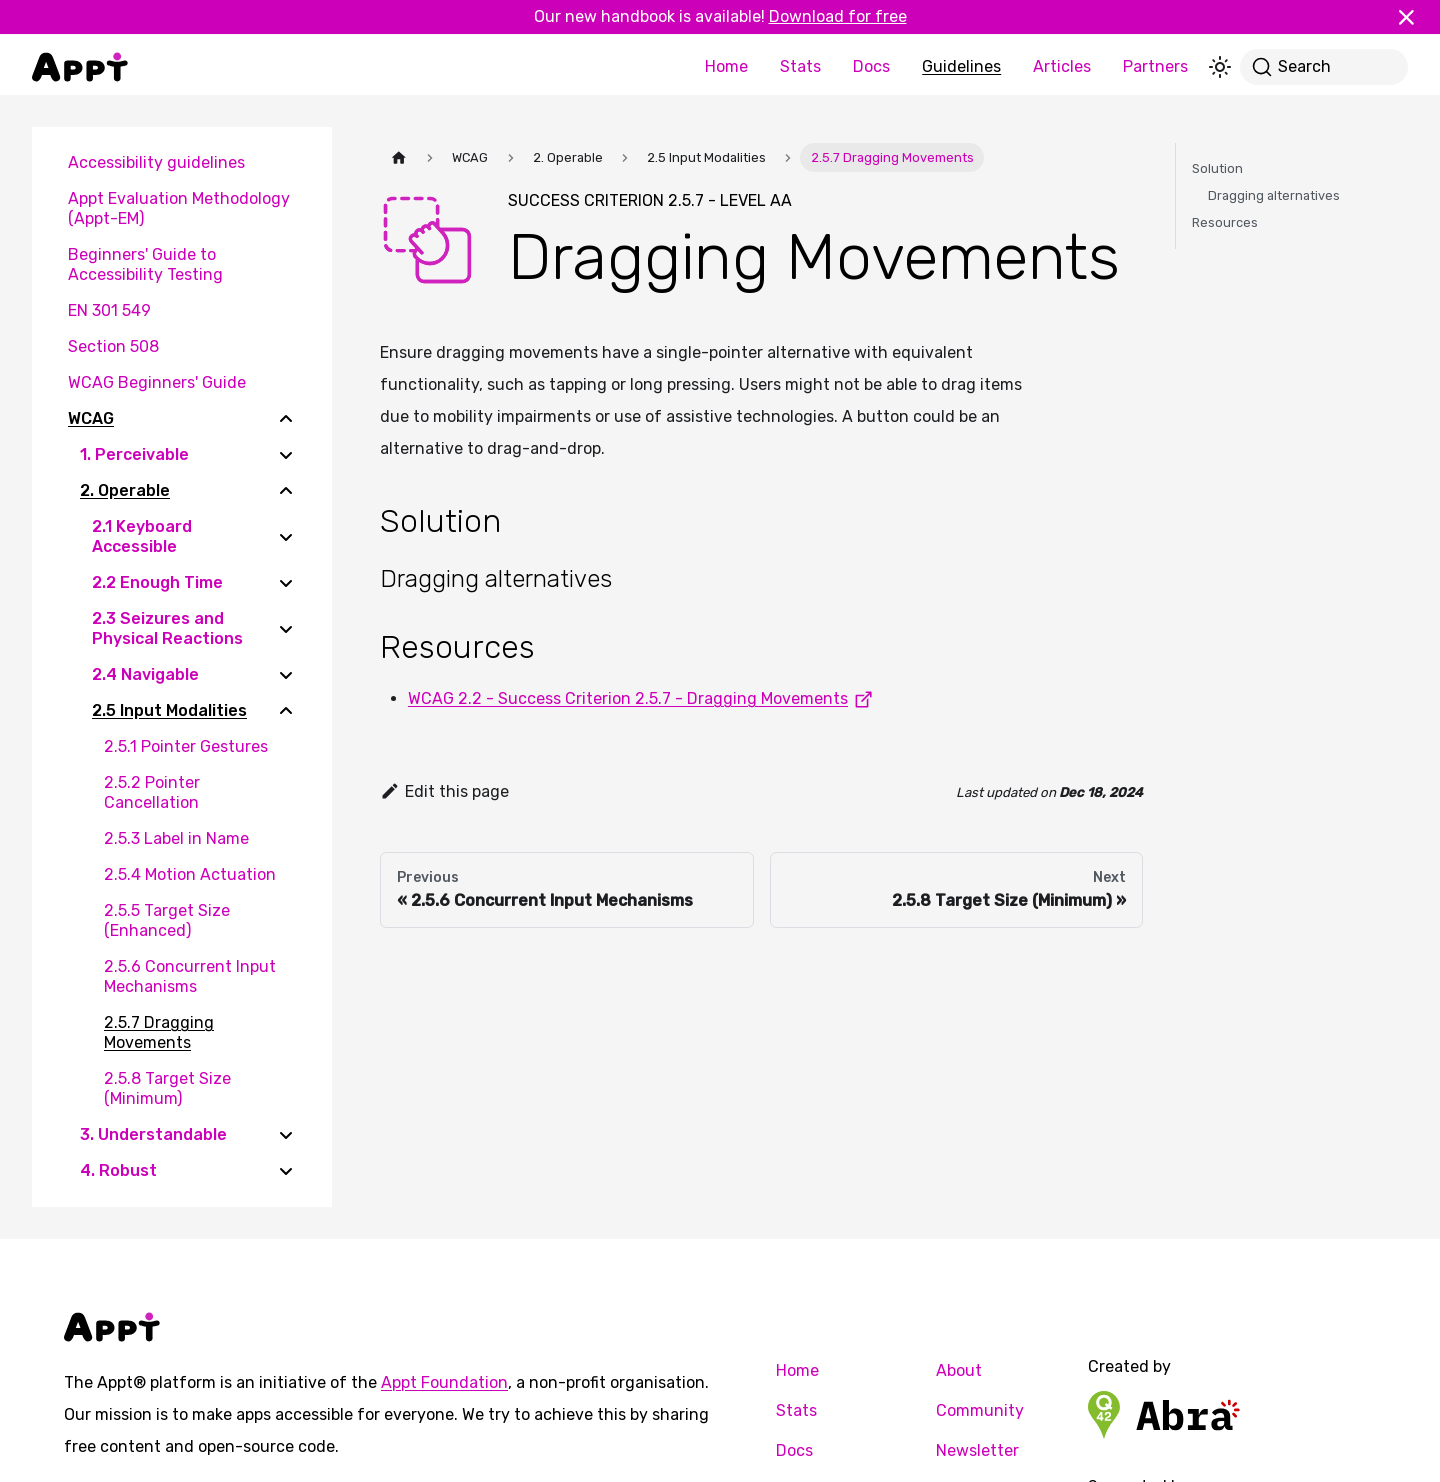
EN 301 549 (109, 310)
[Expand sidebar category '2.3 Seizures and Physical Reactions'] (286, 629)
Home (726, 66)
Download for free (838, 16)
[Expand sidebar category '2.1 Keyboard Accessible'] (286, 537)
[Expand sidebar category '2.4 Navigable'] (286, 675)
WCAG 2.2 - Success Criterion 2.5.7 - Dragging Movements (644, 698)
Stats (800, 66)
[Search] (1324, 67)
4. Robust (118, 1170)
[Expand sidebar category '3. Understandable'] (286, 1135)
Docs (871, 66)
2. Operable (125, 490)
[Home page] (399, 157)
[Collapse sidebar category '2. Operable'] (286, 491)
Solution (1217, 168)
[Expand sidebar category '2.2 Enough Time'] (286, 583)
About (959, 1370)
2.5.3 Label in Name (176, 838)
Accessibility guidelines (156, 162)
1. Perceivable (134, 454)
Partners (1155, 66)
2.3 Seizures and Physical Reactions (167, 628)
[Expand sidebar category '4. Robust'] (286, 1171)
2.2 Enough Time (157, 582)
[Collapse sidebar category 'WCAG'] (286, 419)
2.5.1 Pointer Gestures (186, 746)
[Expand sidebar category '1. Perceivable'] (286, 455)
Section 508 (113, 346)
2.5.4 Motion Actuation (190, 874)
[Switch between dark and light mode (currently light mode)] (1220, 67)
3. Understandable (153, 1134)
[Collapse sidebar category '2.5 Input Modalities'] (286, 711)
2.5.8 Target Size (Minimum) (167, 1088)
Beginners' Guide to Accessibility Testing (145, 264)
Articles (1062, 66)
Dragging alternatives (1274, 195)
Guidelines (961, 66)
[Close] (1415, 17)
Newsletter (977, 1450)
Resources (1225, 222)
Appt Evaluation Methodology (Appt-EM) (179, 208)
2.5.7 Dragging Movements (159, 1032)
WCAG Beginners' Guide (157, 382)
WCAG (91, 418)
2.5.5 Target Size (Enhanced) (167, 920)
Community (980, 1410)
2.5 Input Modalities (169, 710)
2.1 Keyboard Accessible (142, 536)
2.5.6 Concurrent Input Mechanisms (190, 976)
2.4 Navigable (145, 674)
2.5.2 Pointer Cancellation (152, 792)
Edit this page (444, 791)
